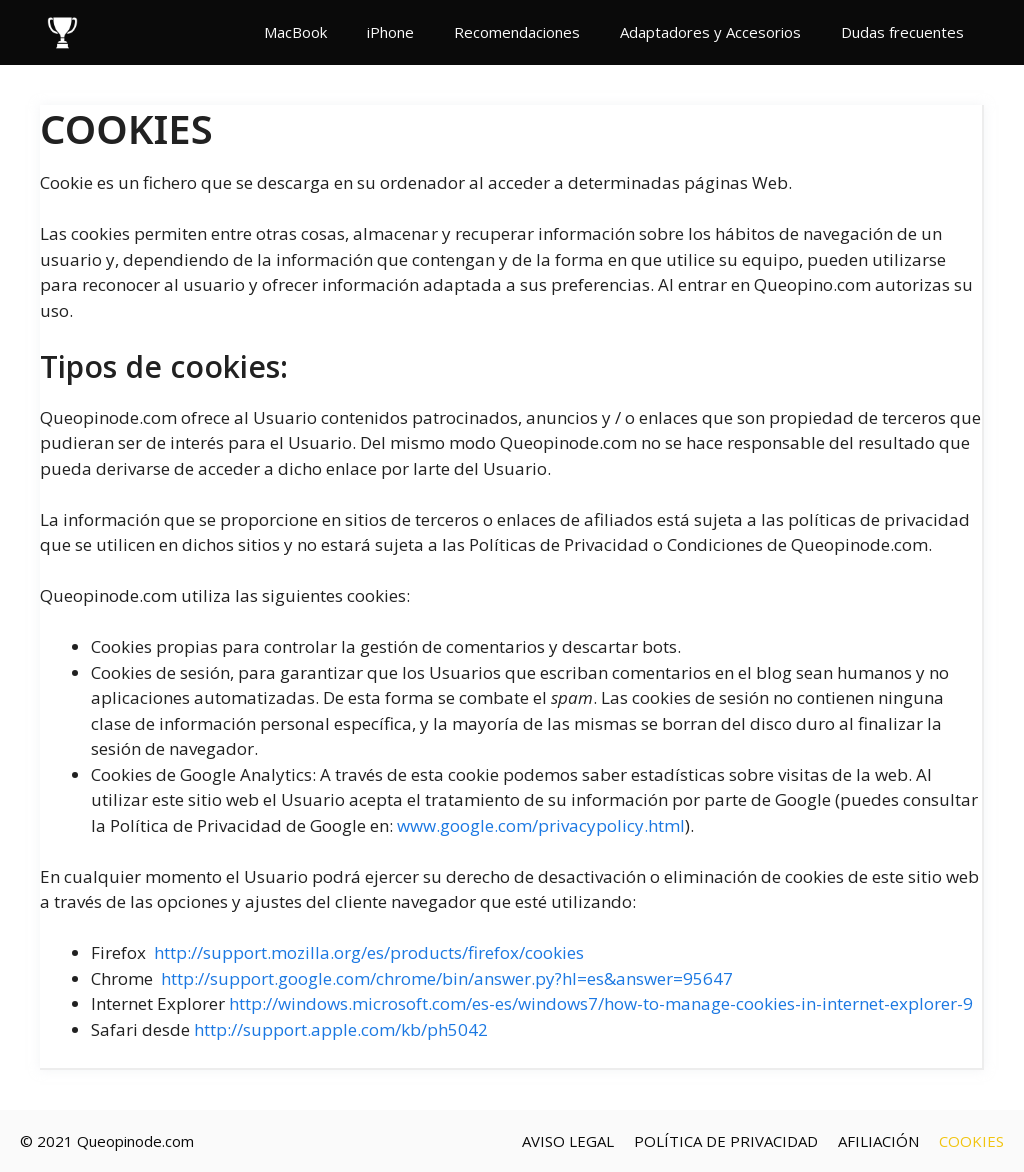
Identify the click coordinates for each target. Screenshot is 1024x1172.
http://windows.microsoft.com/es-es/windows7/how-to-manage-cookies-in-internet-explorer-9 (601, 1003)
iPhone (390, 32)
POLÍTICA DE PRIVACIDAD (726, 1141)
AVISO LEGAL (568, 1141)
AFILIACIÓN (878, 1141)
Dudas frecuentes (902, 32)
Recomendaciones (517, 32)
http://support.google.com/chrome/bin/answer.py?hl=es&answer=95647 (447, 978)
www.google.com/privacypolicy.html (541, 825)
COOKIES (971, 1141)
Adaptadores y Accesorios (710, 32)
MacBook (295, 32)
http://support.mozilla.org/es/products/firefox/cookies (369, 952)
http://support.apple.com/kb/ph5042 (341, 1029)
